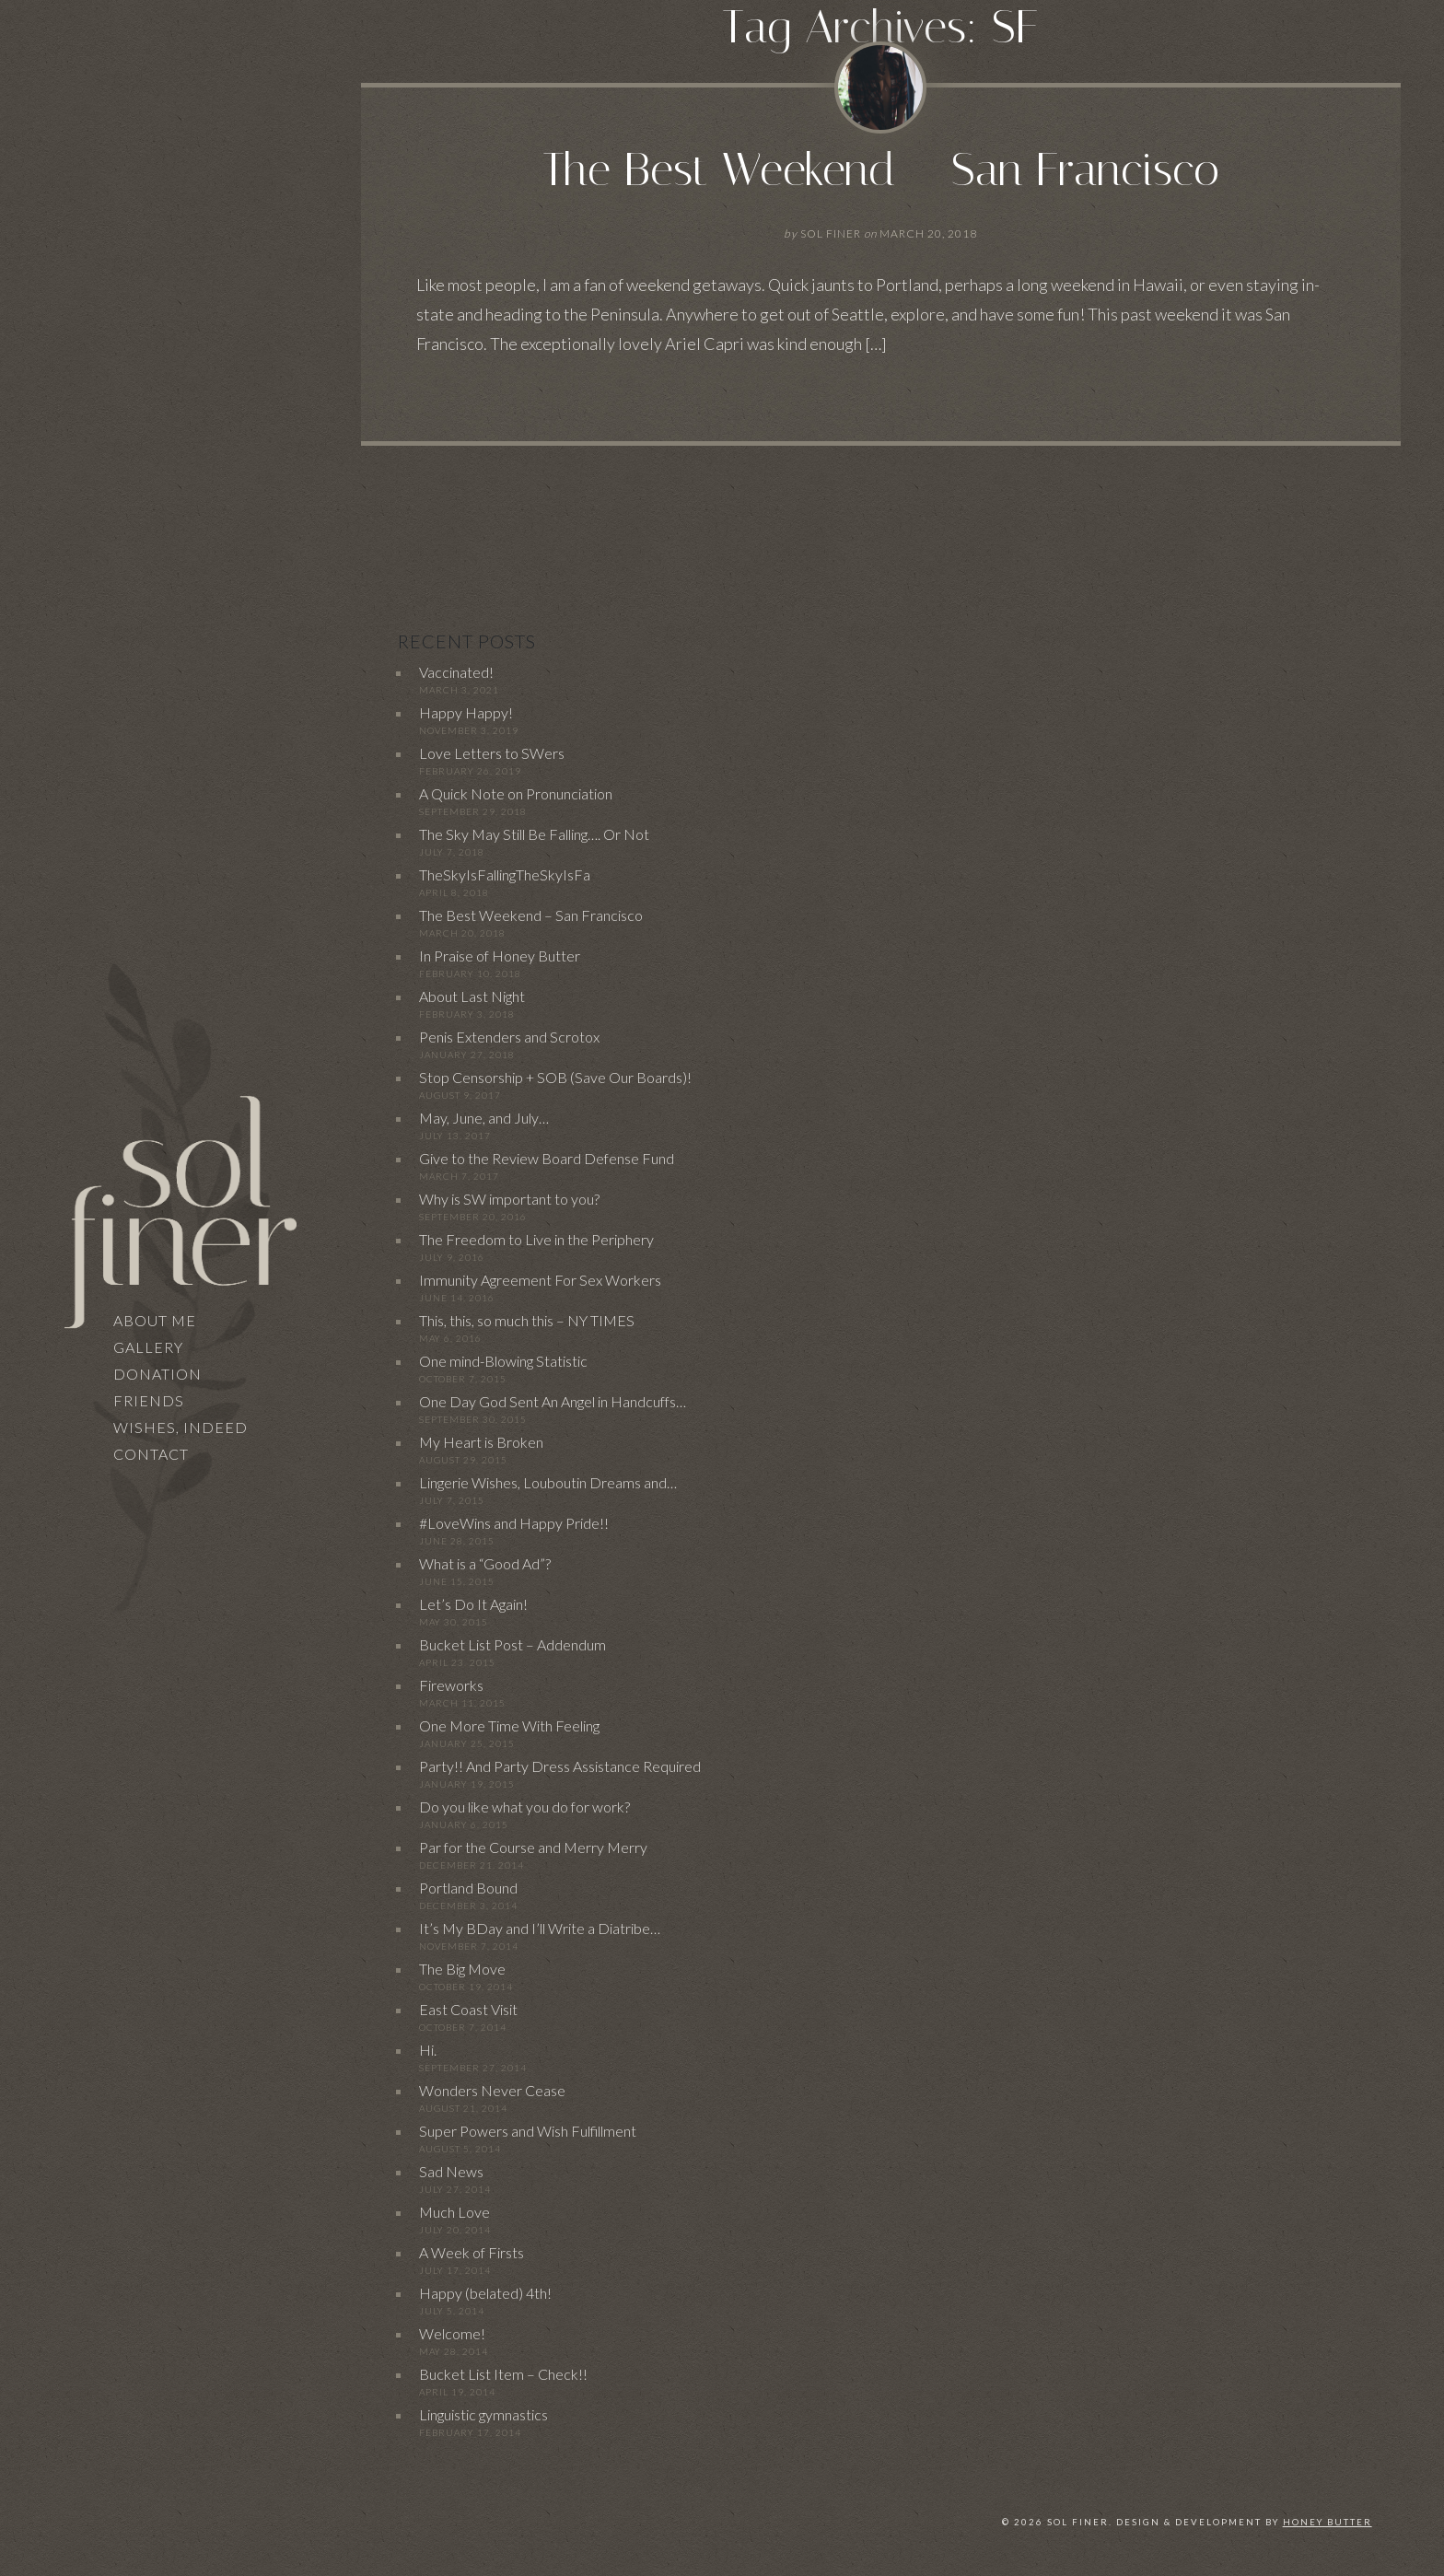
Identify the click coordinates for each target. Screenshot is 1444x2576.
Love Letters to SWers (492, 753)
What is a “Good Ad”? (485, 1563)
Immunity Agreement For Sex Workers (540, 1279)
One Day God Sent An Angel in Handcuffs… (552, 1401)
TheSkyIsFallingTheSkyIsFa (504, 874)
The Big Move (462, 1968)
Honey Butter (1327, 2522)
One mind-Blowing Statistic (503, 1361)
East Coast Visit (468, 2009)
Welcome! (452, 2333)
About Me (154, 1320)
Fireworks (451, 1685)
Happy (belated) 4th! (485, 2293)
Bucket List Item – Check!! (503, 2374)
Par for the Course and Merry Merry (533, 1847)
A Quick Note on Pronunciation (515, 793)
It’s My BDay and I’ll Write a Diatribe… (539, 1928)
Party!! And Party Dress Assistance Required (560, 1766)
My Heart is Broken (481, 1442)
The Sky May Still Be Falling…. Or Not (534, 834)
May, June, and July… (484, 1117)
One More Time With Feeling (509, 1725)
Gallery (148, 1347)
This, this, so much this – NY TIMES (527, 1320)
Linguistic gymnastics (483, 2414)
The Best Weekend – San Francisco (880, 170)
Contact (151, 1454)
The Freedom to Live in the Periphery (536, 1239)
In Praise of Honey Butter (499, 955)
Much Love (454, 2211)
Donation (157, 1373)
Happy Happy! (466, 712)
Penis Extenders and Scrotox (509, 1036)
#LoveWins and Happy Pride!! (514, 1523)
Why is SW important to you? (509, 1198)
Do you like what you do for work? (524, 1806)
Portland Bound (468, 1887)
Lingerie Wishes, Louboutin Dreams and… (548, 1482)
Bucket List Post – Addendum (512, 1644)
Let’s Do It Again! (473, 1604)
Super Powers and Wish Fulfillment (527, 2130)
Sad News (451, 2171)
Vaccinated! (456, 672)
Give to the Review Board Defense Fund (546, 1158)
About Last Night (472, 996)
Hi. (428, 2049)
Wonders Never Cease (492, 2090)
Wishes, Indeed (180, 1427)
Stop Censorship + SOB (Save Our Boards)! (555, 1077)
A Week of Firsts (471, 2252)
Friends (148, 1400)
